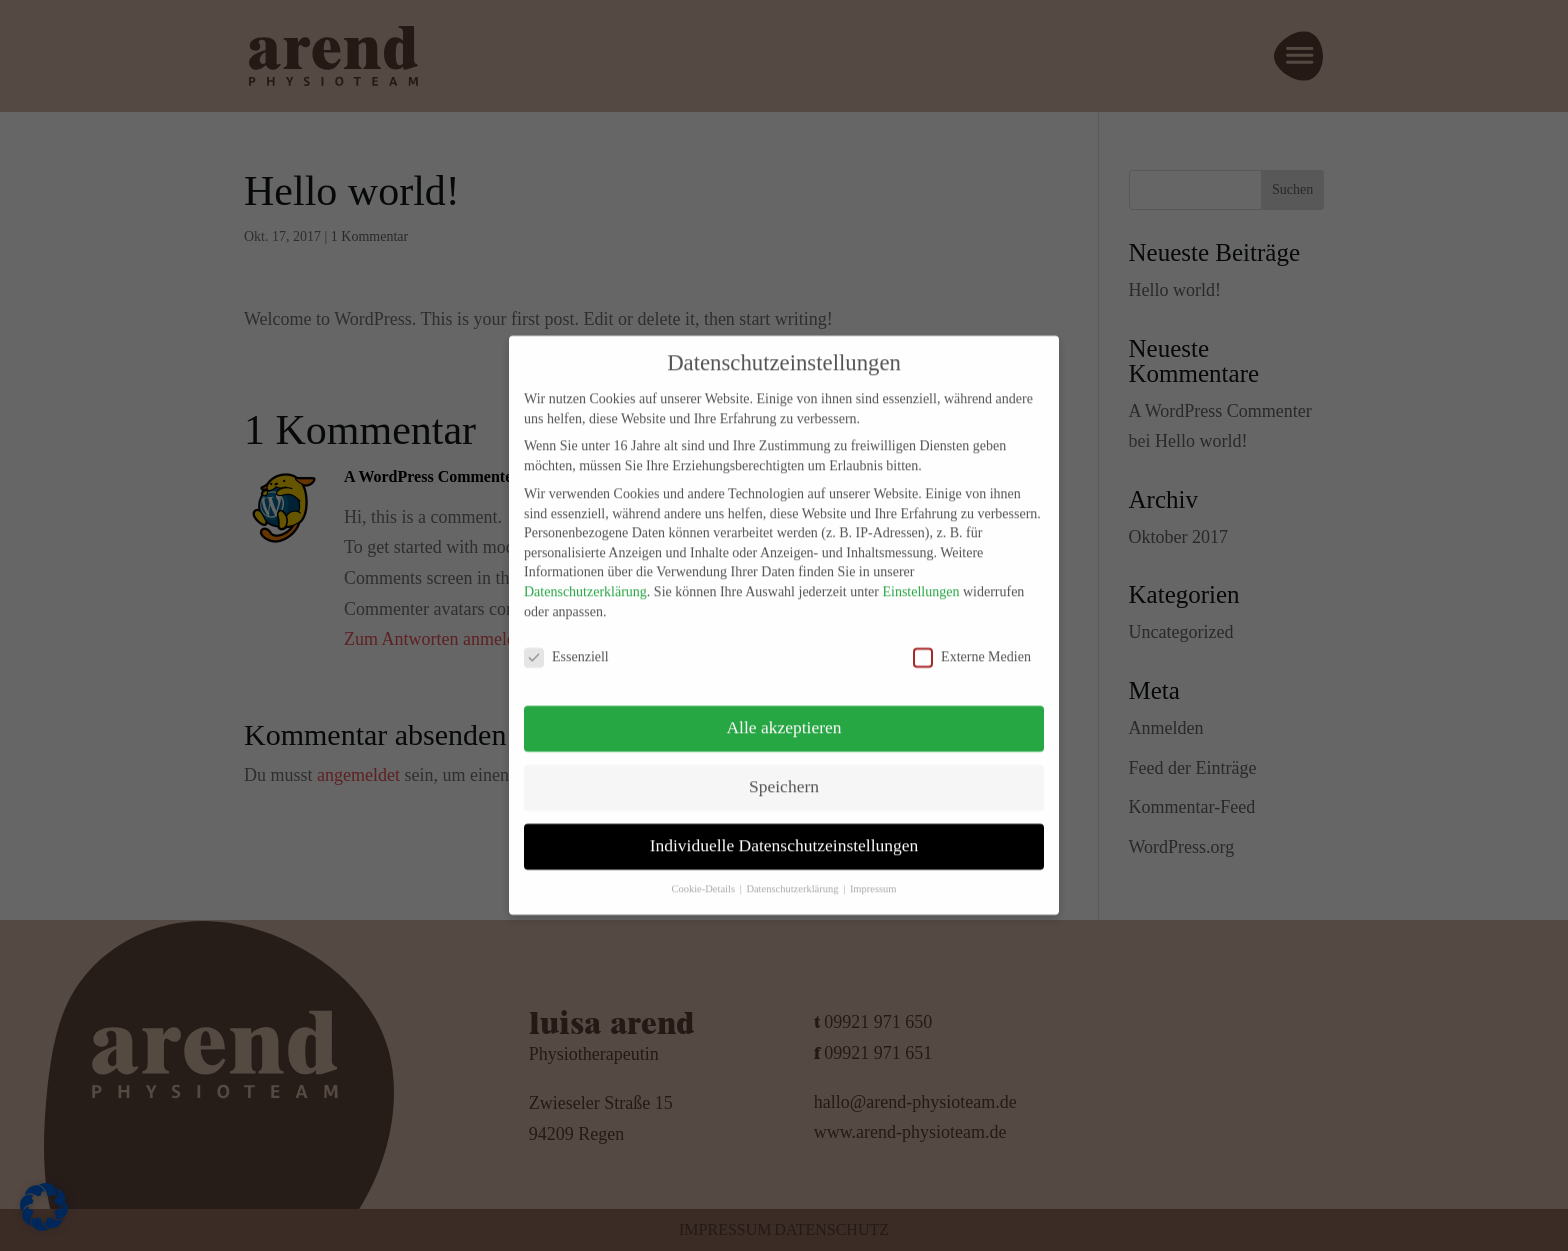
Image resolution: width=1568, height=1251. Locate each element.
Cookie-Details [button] (704, 875)
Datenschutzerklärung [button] (793, 875)
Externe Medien (972, 643)
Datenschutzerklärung (585, 578)
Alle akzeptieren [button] (783, 714)
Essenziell (566, 643)
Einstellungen (920, 578)
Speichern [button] (784, 773)
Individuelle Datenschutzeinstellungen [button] (784, 832)
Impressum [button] (873, 875)
